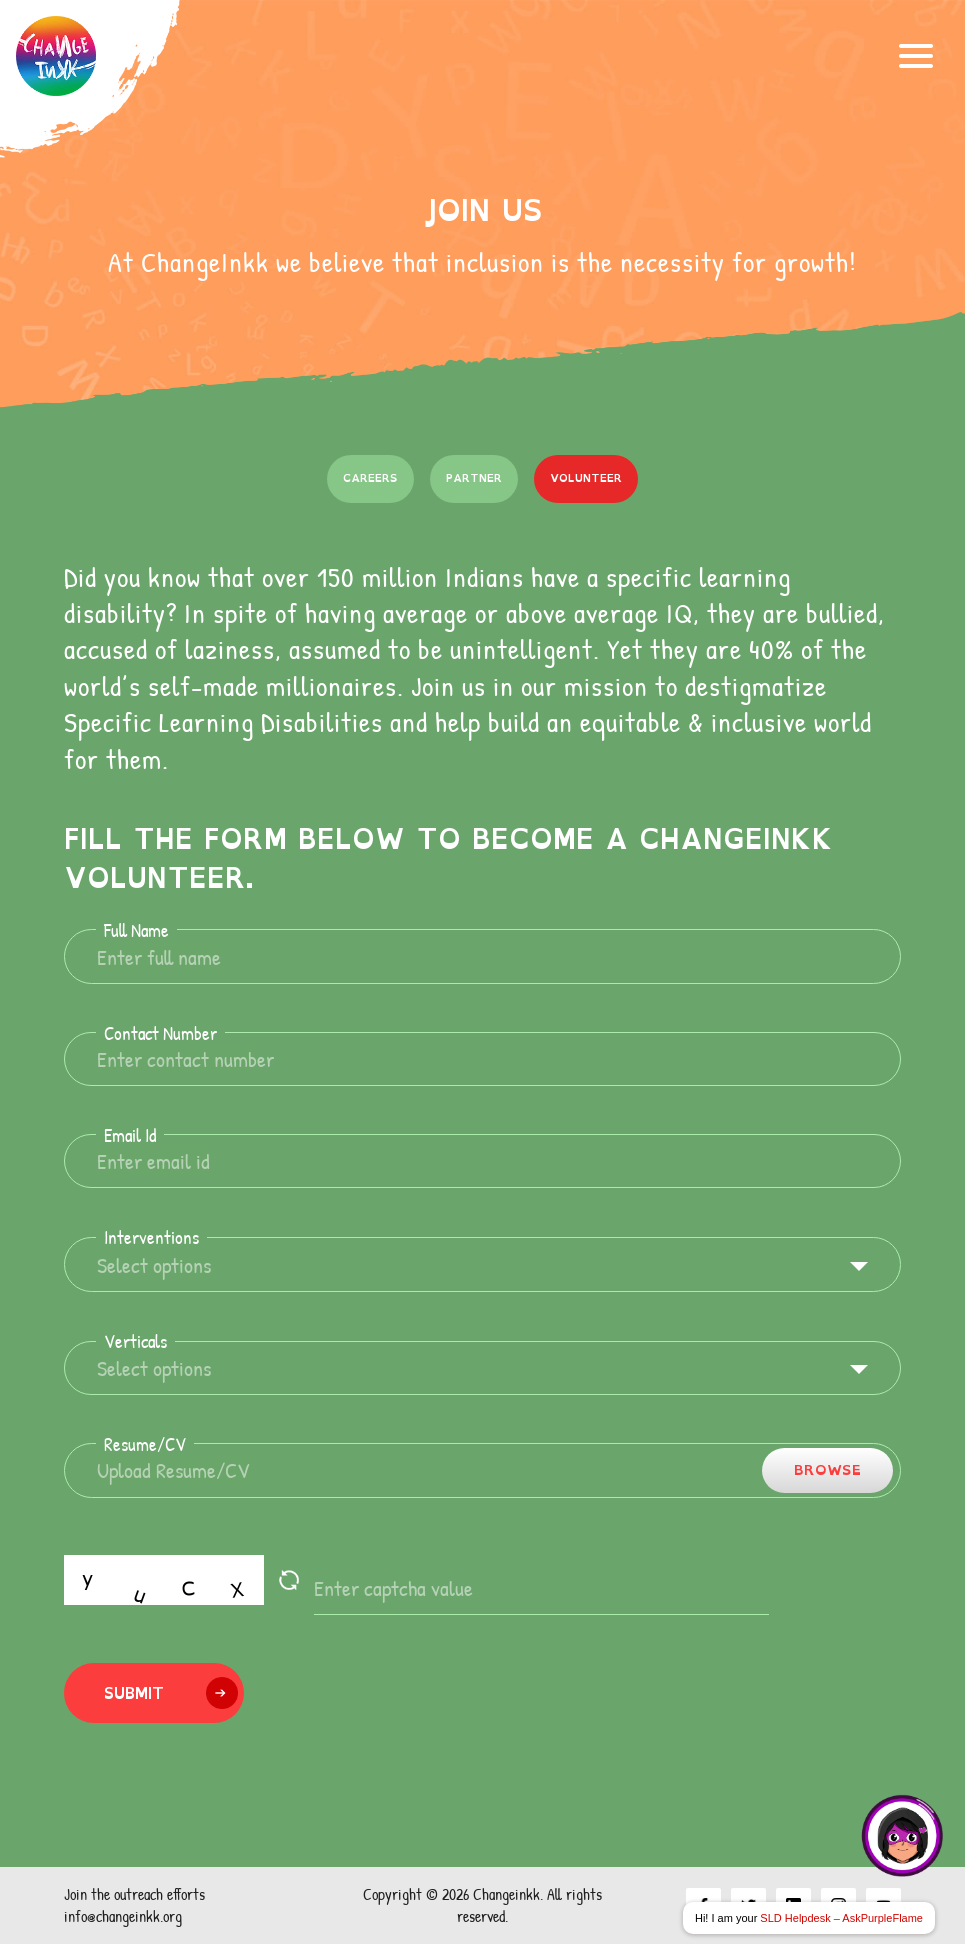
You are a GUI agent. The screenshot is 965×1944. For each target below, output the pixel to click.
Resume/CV (145, 1444)
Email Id (130, 1135)
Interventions (151, 1237)
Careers (370, 478)
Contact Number (160, 1033)
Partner (474, 478)
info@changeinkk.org (123, 1916)
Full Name (136, 930)
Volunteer (586, 478)
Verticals (135, 1341)
